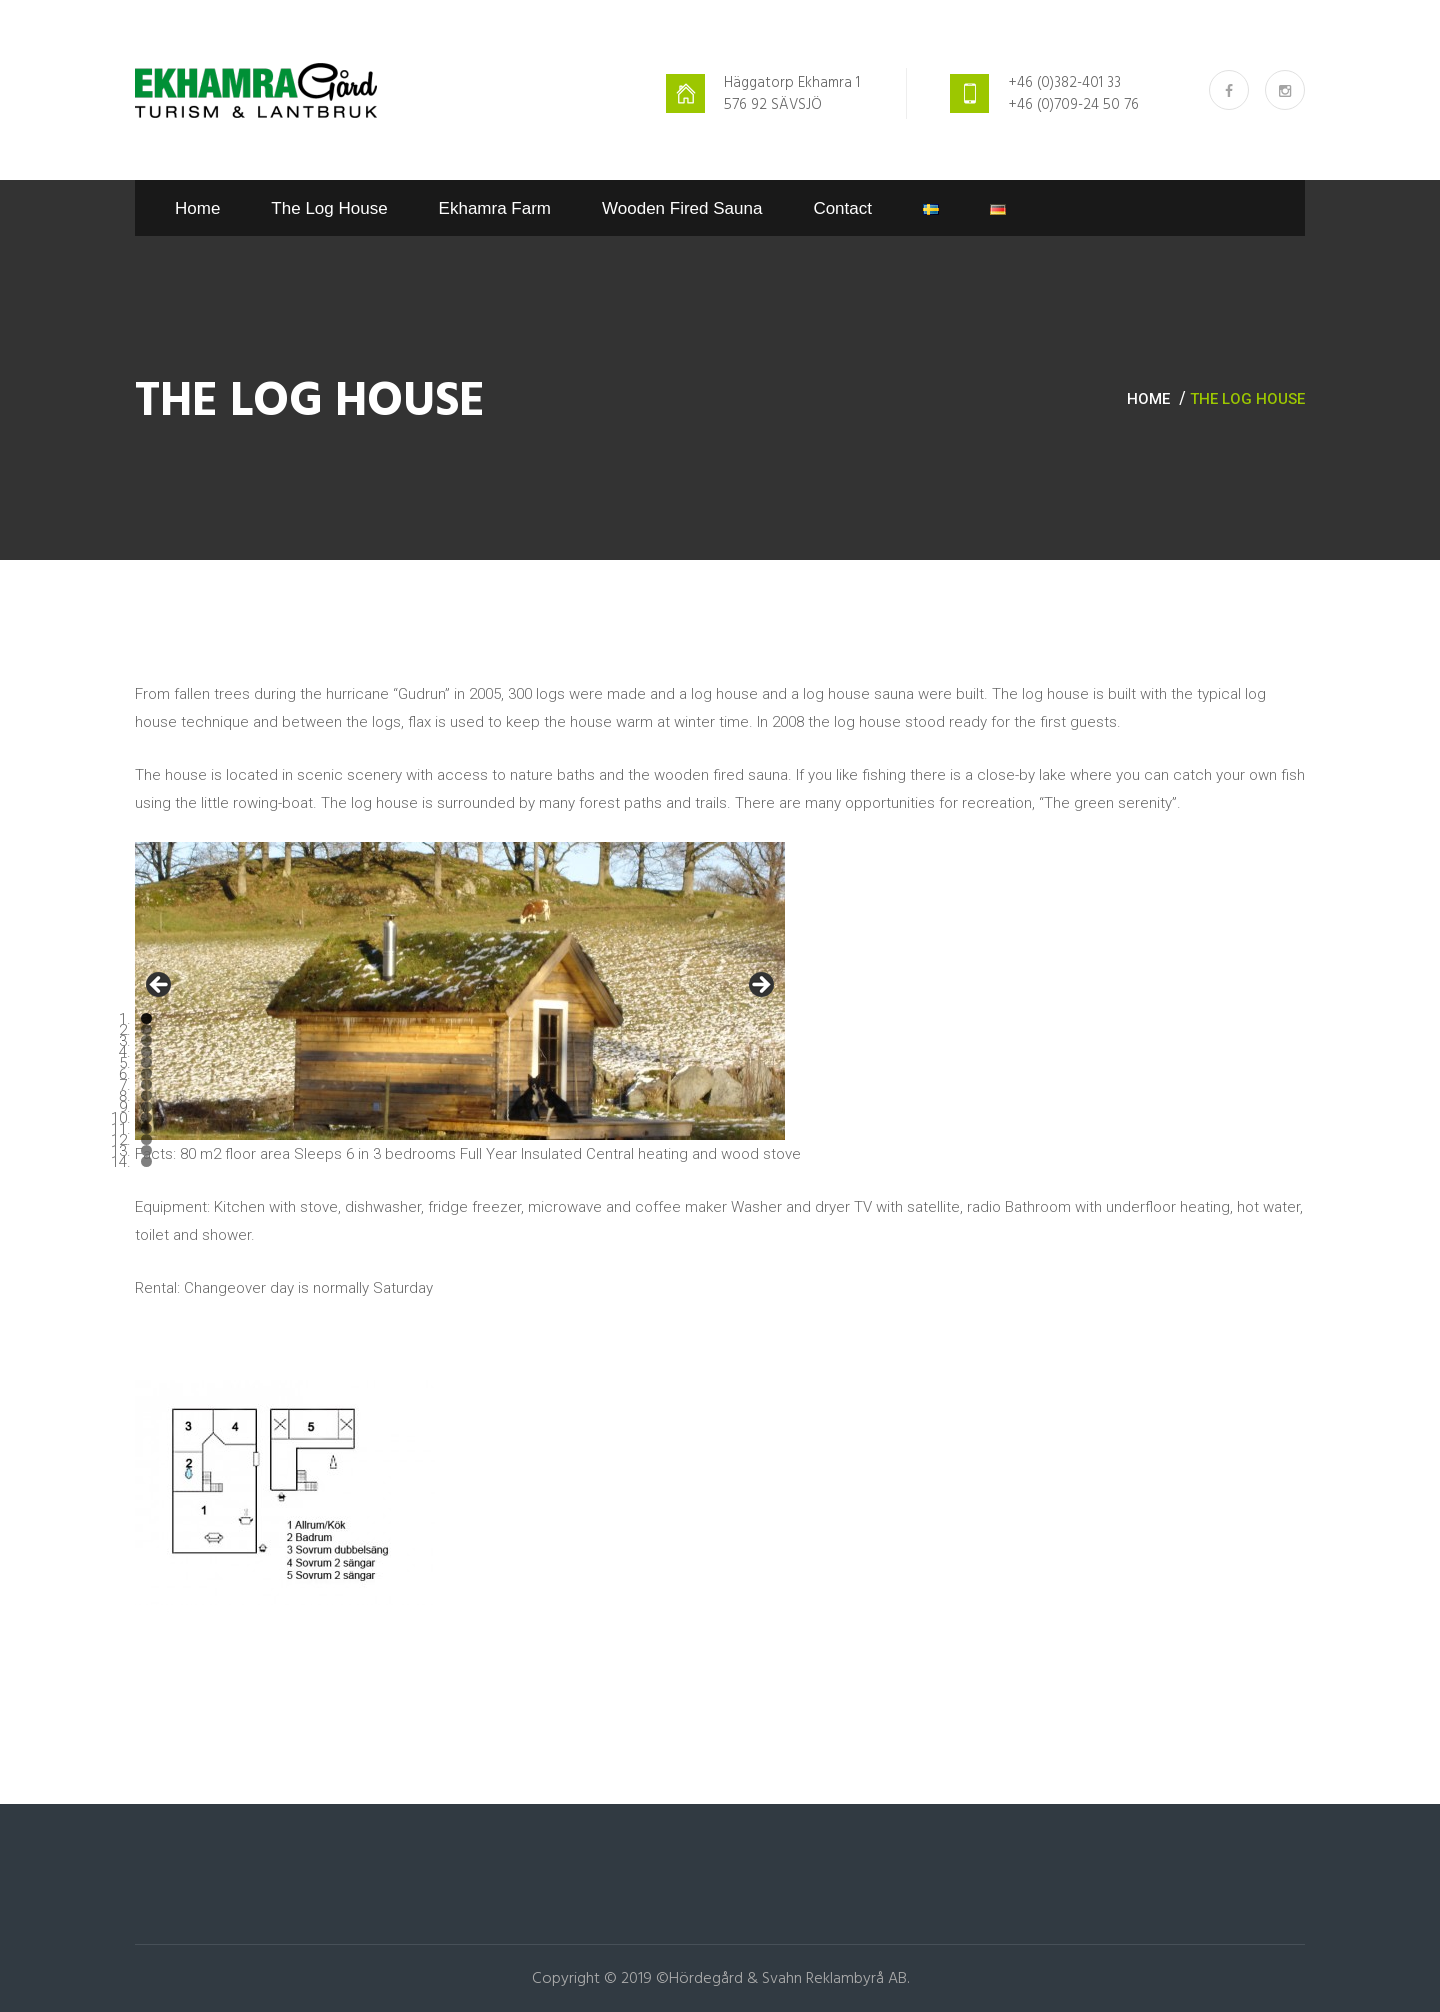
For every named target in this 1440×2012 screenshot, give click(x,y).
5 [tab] (146, 1062)
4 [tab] (146, 1051)
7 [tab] (146, 1084)
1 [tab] (146, 1018)
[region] (460, 991)
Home (197, 208)
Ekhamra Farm (495, 208)
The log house (329, 208)
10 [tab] (146, 1117)
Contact (842, 208)
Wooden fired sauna (682, 208)
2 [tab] (146, 1029)
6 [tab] (146, 1073)
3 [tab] (146, 1040)
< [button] (160, 986)
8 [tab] (146, 1095)
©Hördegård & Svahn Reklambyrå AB (781, 1979)
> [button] (760, 986)
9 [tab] (146, 1106)
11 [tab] (146, 1128)
